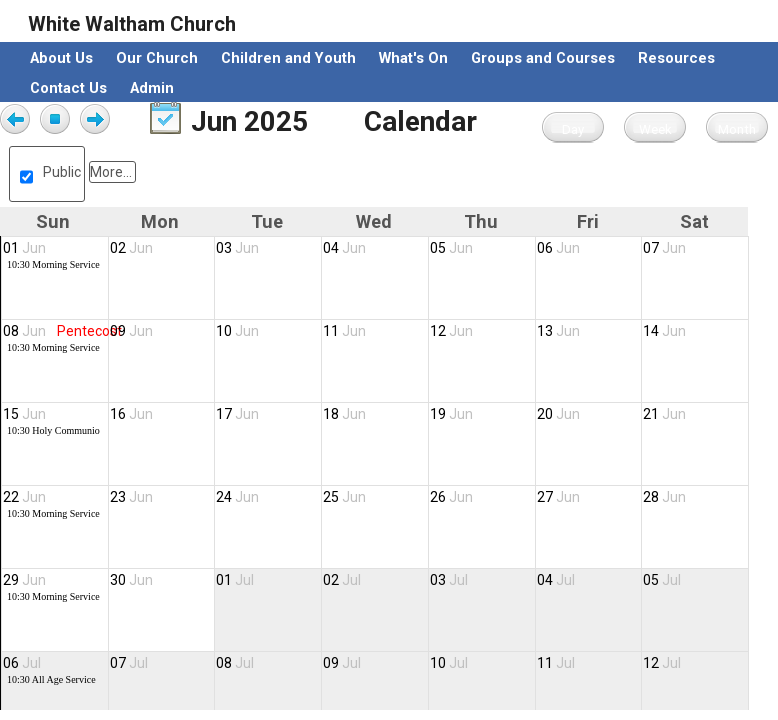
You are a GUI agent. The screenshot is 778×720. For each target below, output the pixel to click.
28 (664, 497)
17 (237, 414)
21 (664, 414)
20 (558, 414)
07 (664, 248)
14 (664, 331)
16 (131, 414)
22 (24, 497)
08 (24, 331)
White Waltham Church (132, 24)
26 (451, 497)
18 (344, 414)
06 (558, 248)
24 (237, 497)
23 (131, 497)
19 (451, 414)
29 (24, 580)
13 (558, 331)
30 (131, 580)
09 (131, 331)
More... (111, 172)
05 (451, 248)
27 (558, 497)
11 (344, 331)
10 (237, 331)
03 (237, 248)
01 (24, 248)
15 (24, 414)
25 (344, 497)
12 (451, 331)
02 (131, 248)
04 (344, 248)
